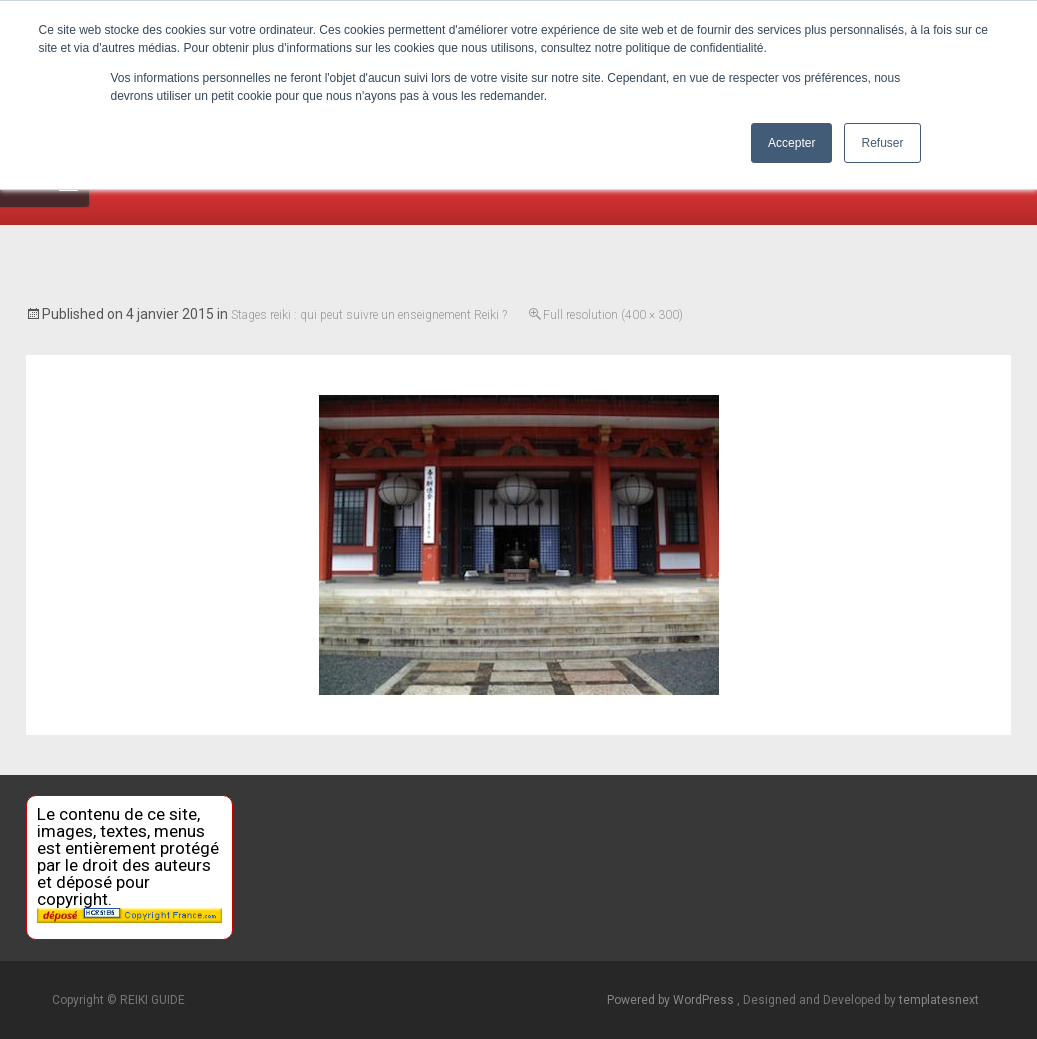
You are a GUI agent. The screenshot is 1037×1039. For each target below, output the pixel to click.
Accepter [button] (791, 143)
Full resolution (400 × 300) (613, 315)
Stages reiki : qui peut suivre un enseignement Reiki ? (369, 315)
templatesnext (939, 1000)
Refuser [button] (882, 143)
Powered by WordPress (672, 1000)
